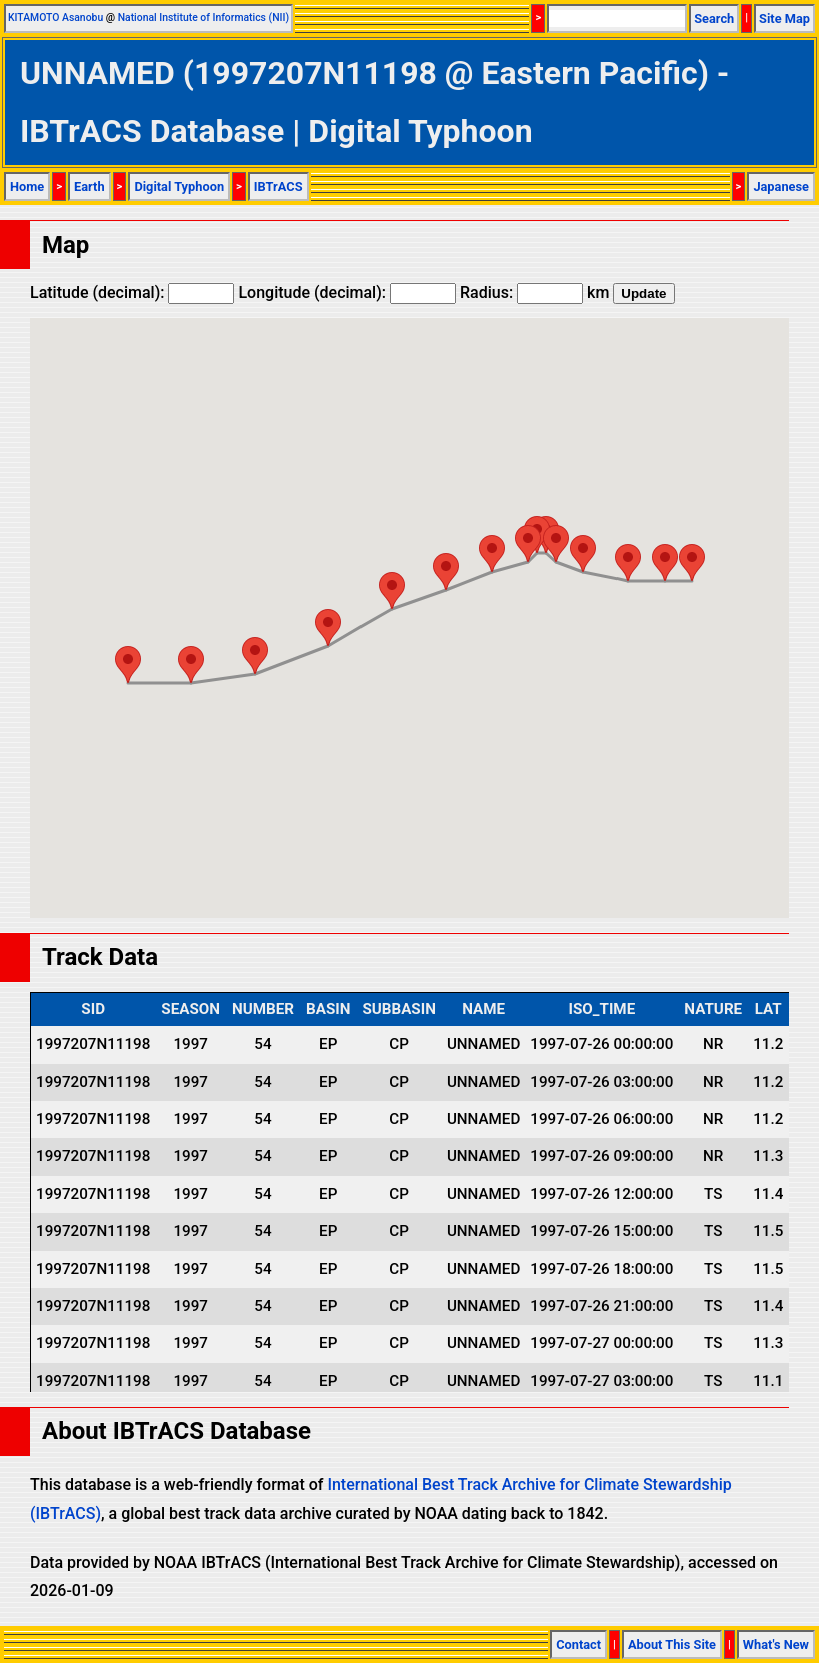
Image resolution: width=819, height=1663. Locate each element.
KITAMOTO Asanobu (55, 17)
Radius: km (534, 292)
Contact (578, 1644)
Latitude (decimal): (132, 292)
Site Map (784, 18)
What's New (776, 1644)
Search (714, 18)
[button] (692, 562)
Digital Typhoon (179, 186)
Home (27, 186)
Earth (89, 186)
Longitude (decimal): (347, 292)
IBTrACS (278, 186)
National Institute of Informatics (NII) (203, 17)
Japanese (781, 186)
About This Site (672, 1644)
